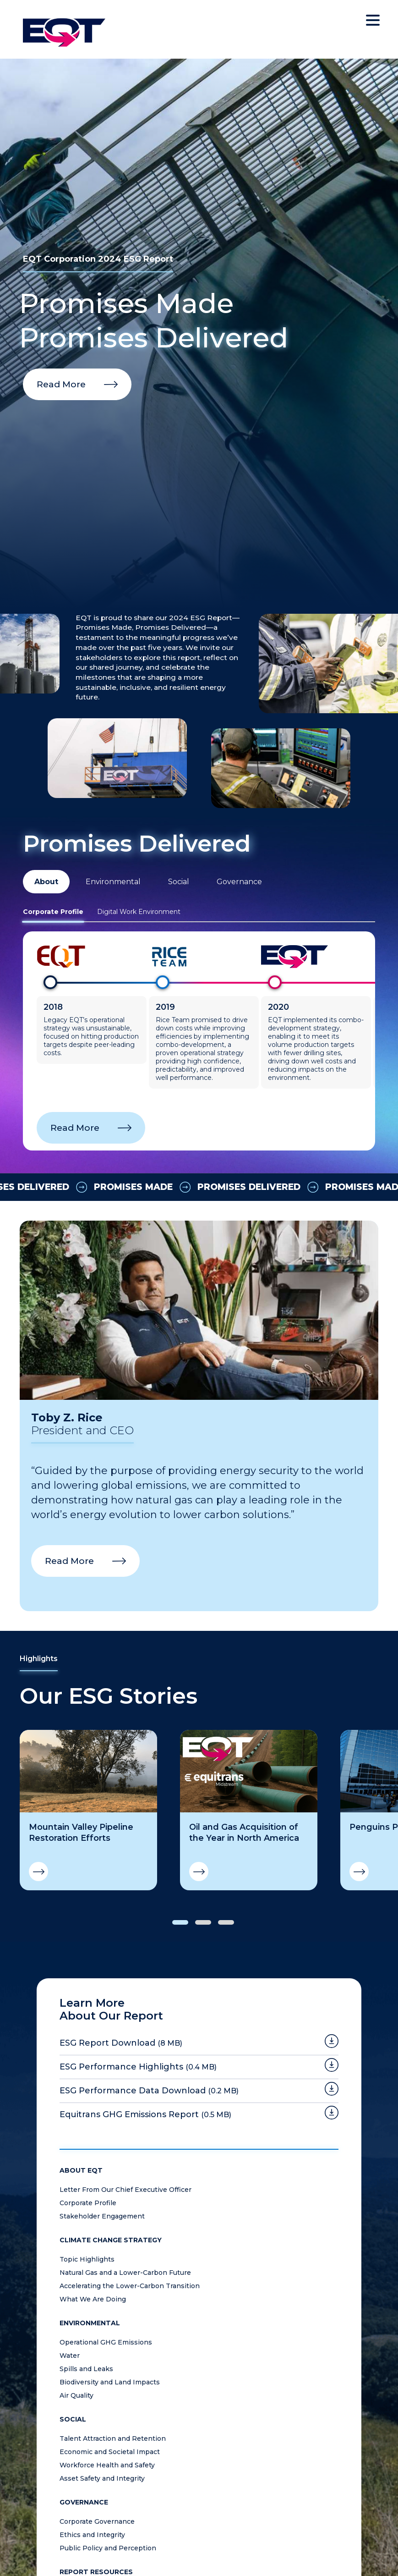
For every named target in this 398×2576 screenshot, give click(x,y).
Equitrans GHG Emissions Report (145, 2114)
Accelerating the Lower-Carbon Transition (130, 2286)
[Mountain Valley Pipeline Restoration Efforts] (88, 1771)
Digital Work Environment (138, 912)
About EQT (81, 2170)
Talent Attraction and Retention (113, 2439)
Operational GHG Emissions (106, 2342)
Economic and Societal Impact (110, 2452)
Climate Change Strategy (111, 2240)
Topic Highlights (87, 2259)
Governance (239, 881)
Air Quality (76, 2396)
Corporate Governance (97, 2522)
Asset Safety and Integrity (102, 2478)
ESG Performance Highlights (138, 2067)
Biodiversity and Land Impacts (110, 2382)
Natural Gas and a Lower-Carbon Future (125, 2273)
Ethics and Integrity (92, 2535)
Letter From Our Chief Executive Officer (125, 2190)
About (46, 881)
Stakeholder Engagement (102, 2216)
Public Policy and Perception (108, 2548)
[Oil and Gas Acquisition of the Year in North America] (248, 1771)
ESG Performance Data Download (149, 2091)
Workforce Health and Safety (107, 2465)
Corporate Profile (53, 912)
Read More (61, 384)
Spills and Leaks (86, 2369)
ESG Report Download (121, 2043)
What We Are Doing (93, 2299)
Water (70, 2356)
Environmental (113, 881)
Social (178, 881)
